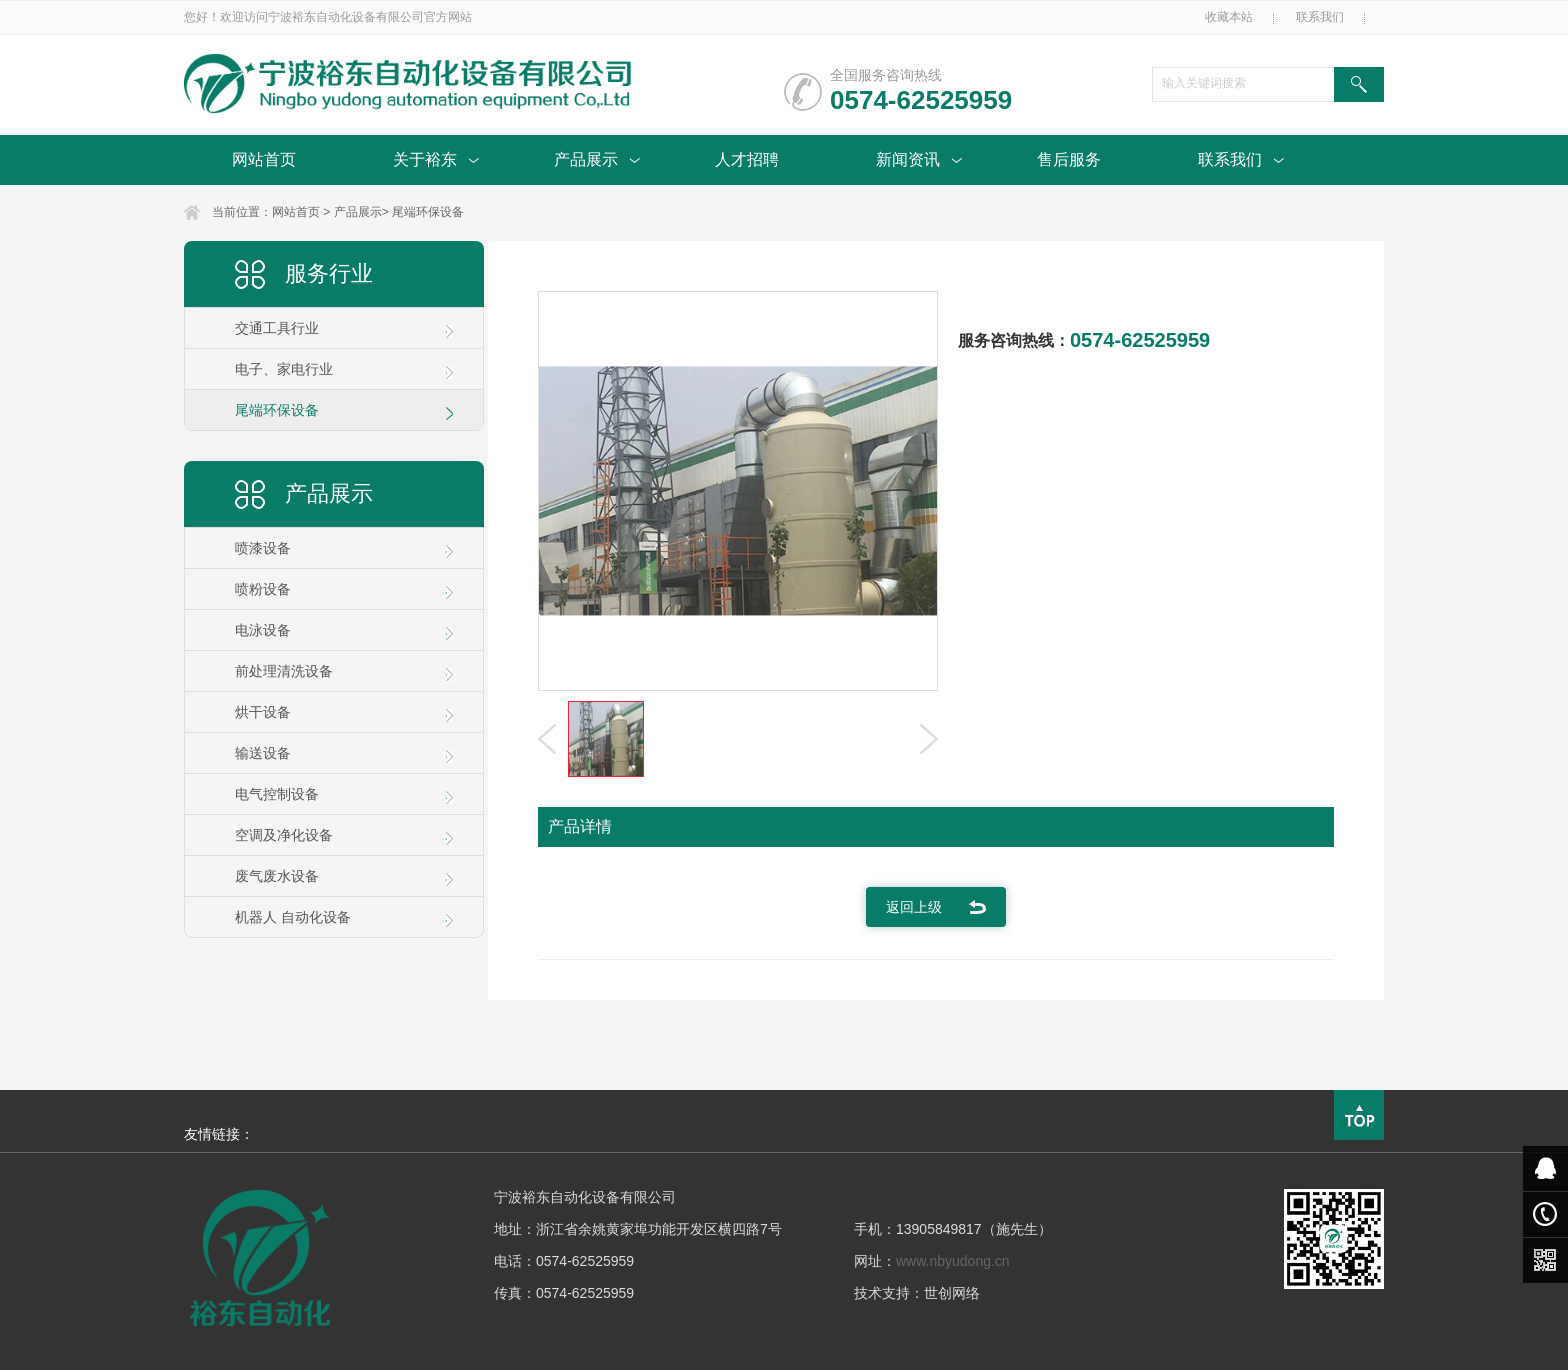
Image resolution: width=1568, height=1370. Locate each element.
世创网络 (952, 1293)
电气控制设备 (277, 794)
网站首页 (296, 212)
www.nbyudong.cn (953, 1261)
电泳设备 (263, 630)
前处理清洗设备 (284, 671)
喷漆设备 (263, 548)
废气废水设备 (277, 876)
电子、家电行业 (284, 369)
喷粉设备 (263, 589)
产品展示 (358, 212)
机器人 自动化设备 (293, 917)
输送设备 (263, 753)
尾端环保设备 (428, 212)
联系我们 (1320, 17)
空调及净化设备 (284, 835)
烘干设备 (263, 712)
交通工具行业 (277, 328)
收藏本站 (1229, 17)
